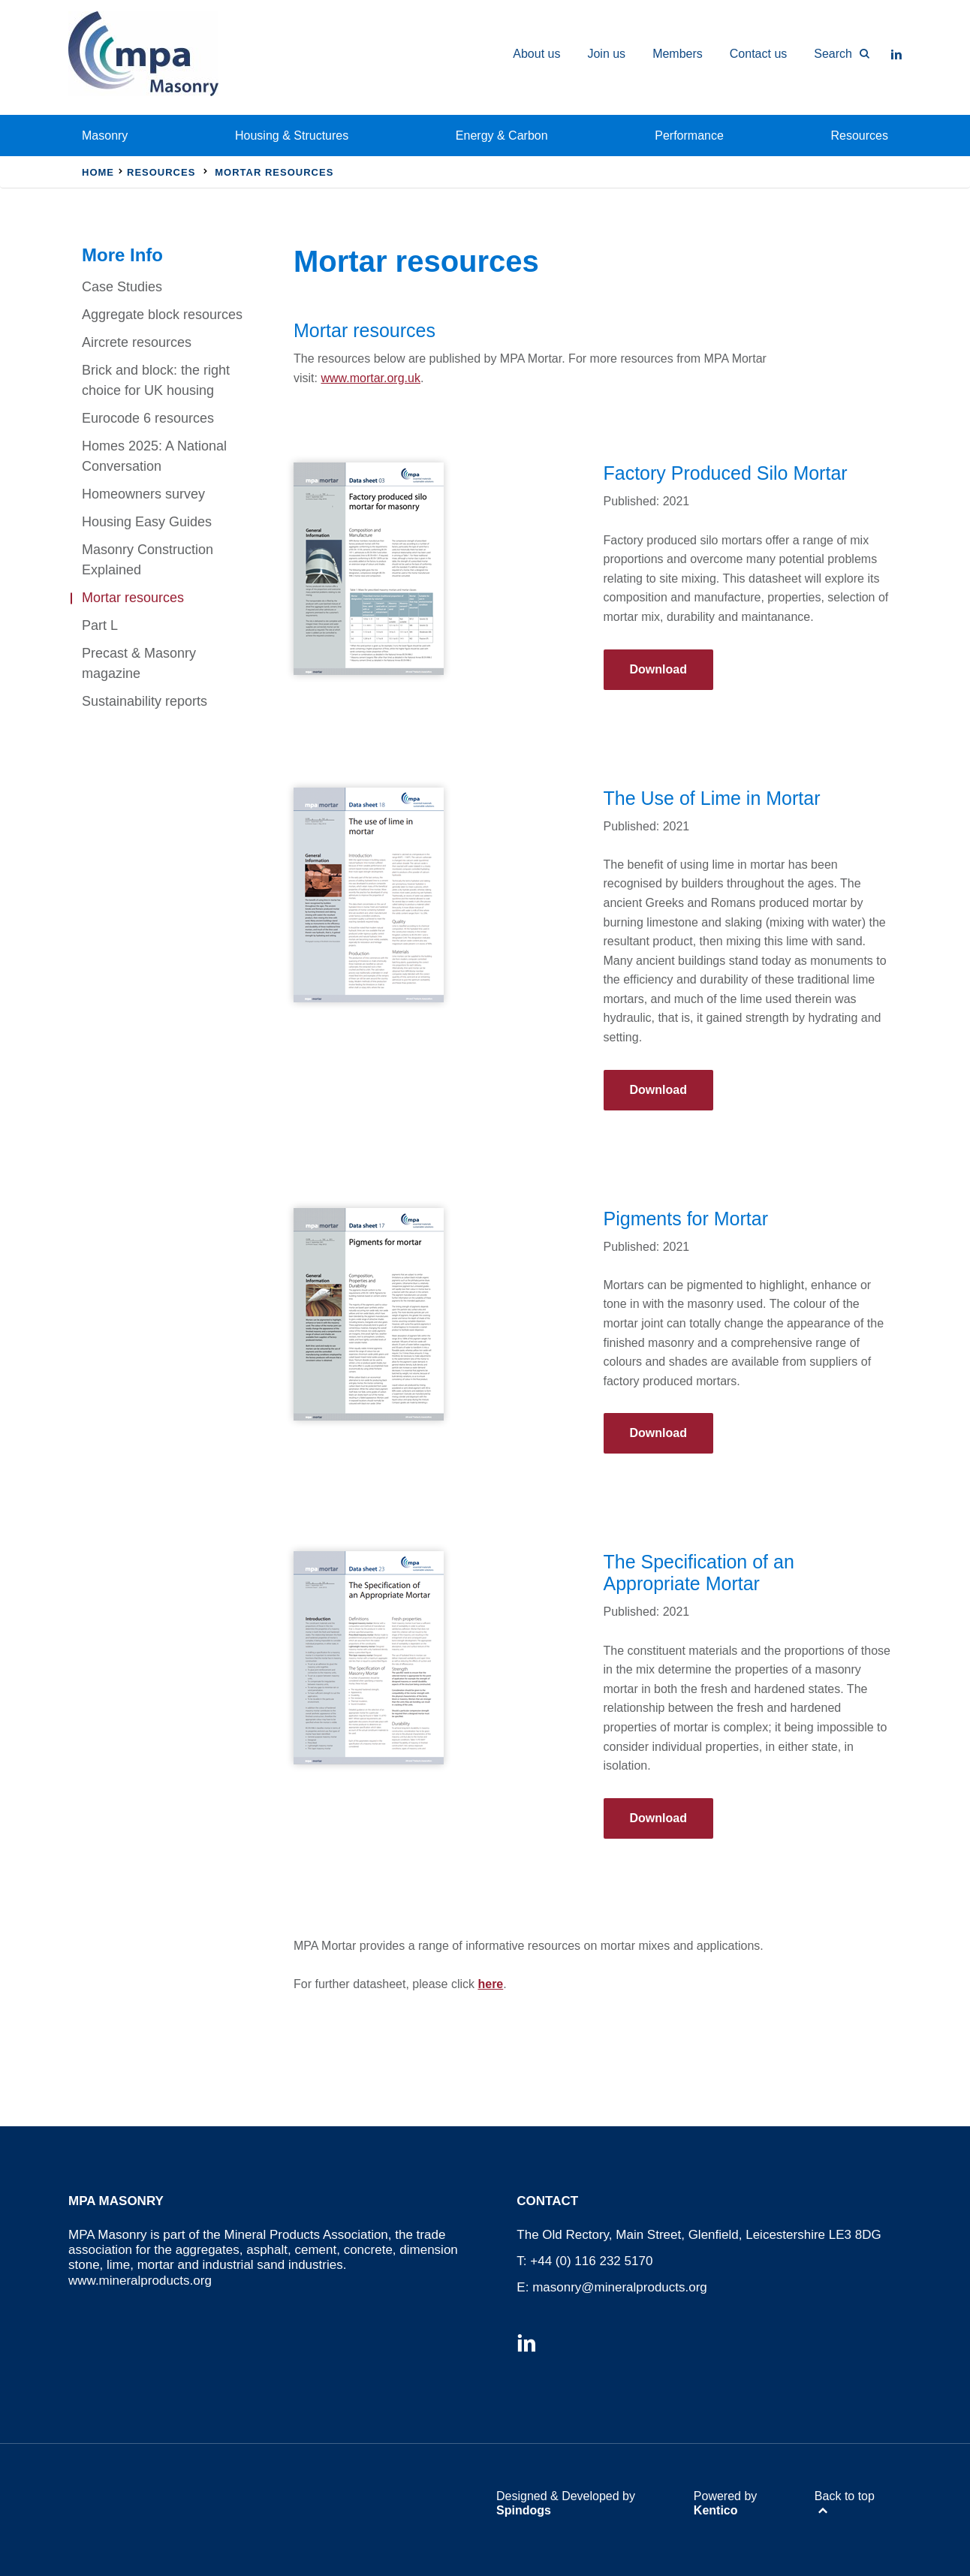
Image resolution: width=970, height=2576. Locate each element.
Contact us (758, 53)
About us (536, 53)
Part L (100, 625)
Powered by (726, 2503)
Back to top (845, 2496)
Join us (606, 53)
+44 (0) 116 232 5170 (591, 2261)
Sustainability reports (144, 701)
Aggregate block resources (162, 314)
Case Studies (122, 286)
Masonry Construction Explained (147, 559)
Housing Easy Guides (147, 521)
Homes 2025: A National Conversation (154, 456)
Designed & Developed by (565, 2503)
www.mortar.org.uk (370, 378)
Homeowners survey (143, 494)
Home (98, 172)
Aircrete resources (136, 342)
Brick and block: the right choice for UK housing (156, 380)
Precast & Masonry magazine (139, 663)
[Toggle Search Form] (834, 54)
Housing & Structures (291, 135)
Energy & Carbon (502, 135)
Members (677, 53)
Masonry (105, 135)
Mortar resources (133, 597)
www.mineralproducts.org (140, 2280)
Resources (859, 135)
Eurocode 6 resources (148, 418)
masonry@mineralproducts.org (619, 2287)
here (490, 1984)
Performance (689, 135)
